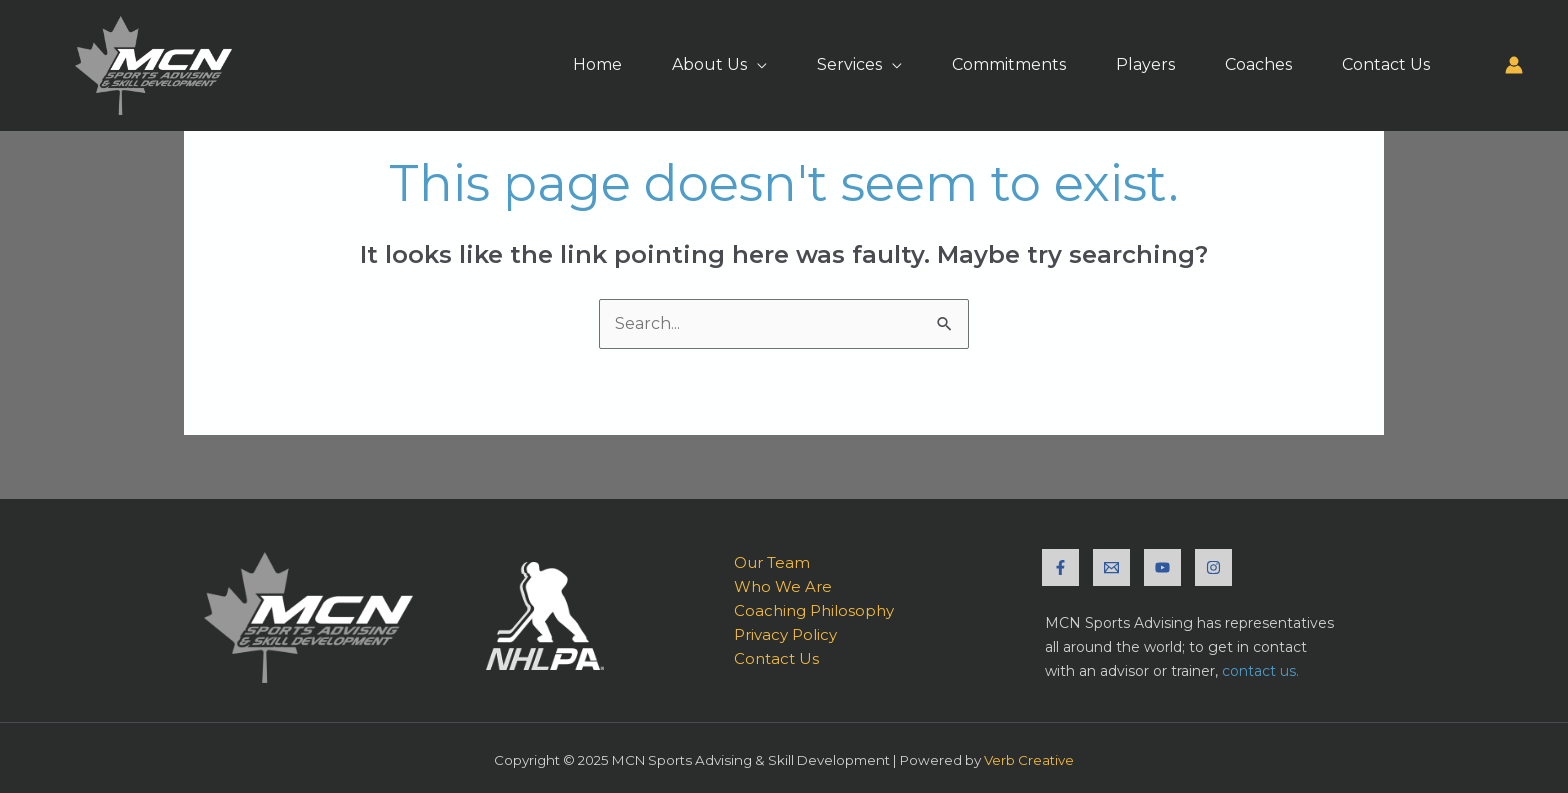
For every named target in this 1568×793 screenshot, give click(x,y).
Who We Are (783, 586)
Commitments (1009, 64)
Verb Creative (1029, 760)
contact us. (1260, 671)
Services (849, 64)
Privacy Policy (785, 634)
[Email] (1111, 567)
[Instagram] (1213, 567)
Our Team (772, 562)
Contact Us (1386, 64)
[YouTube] (1162, 567)
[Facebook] (1060, 567)
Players (1145, 64)
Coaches (1258, 64)
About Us (709, 64)
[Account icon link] (1514, 65)
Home (597, 64)
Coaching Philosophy (814, 610)
